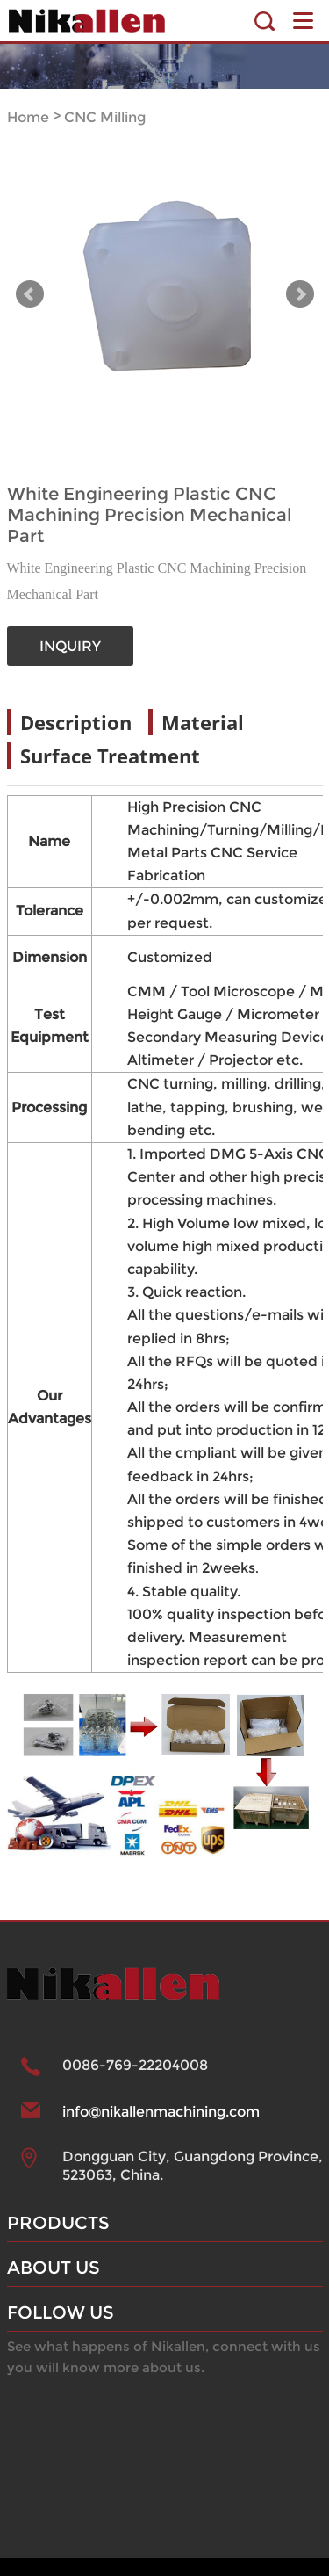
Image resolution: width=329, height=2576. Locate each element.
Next (300, 294)
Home (28, 117)
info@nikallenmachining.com (161, 2111)
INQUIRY (70, 646)
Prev (30, 294)
